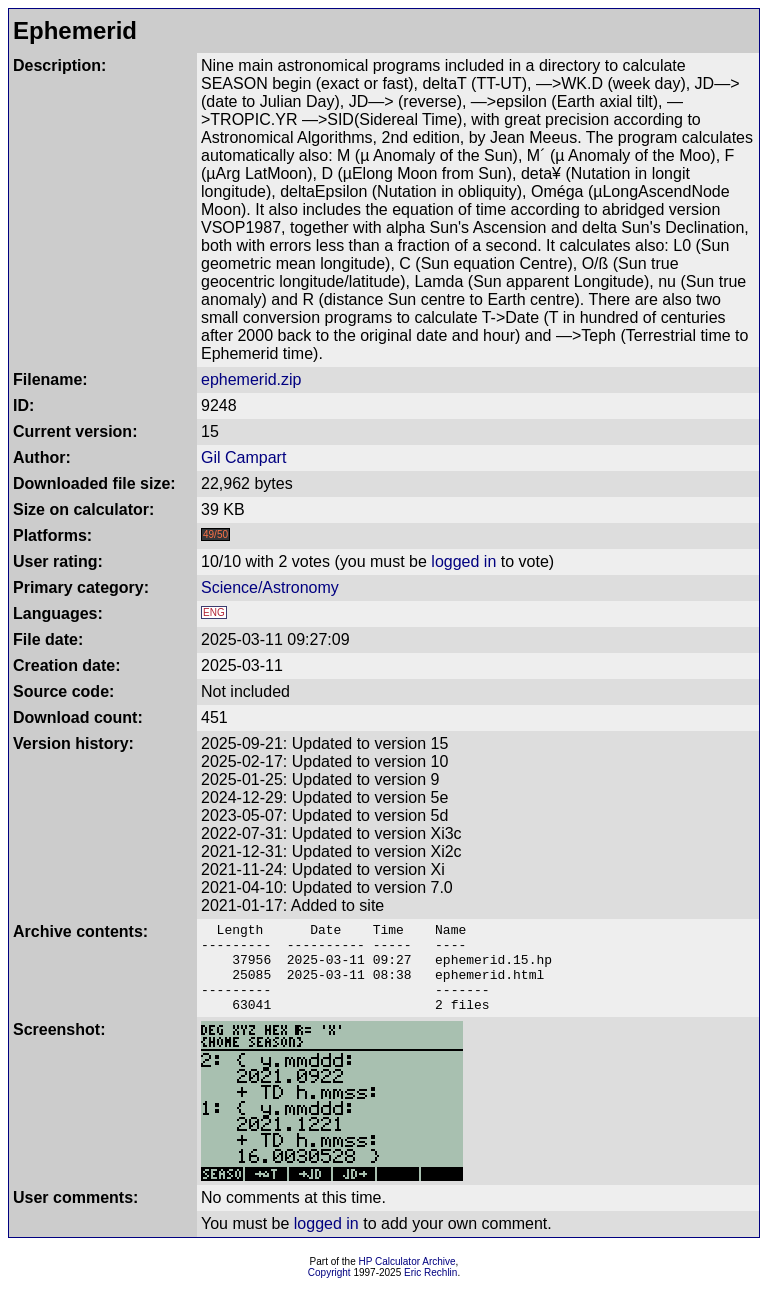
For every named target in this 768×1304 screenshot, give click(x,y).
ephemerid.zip (251, 379)
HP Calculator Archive (407, 1279)
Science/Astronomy (270, 587)
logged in (463, 561)
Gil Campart (243, 457)
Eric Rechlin (430, 1290)
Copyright (329, 1290)
